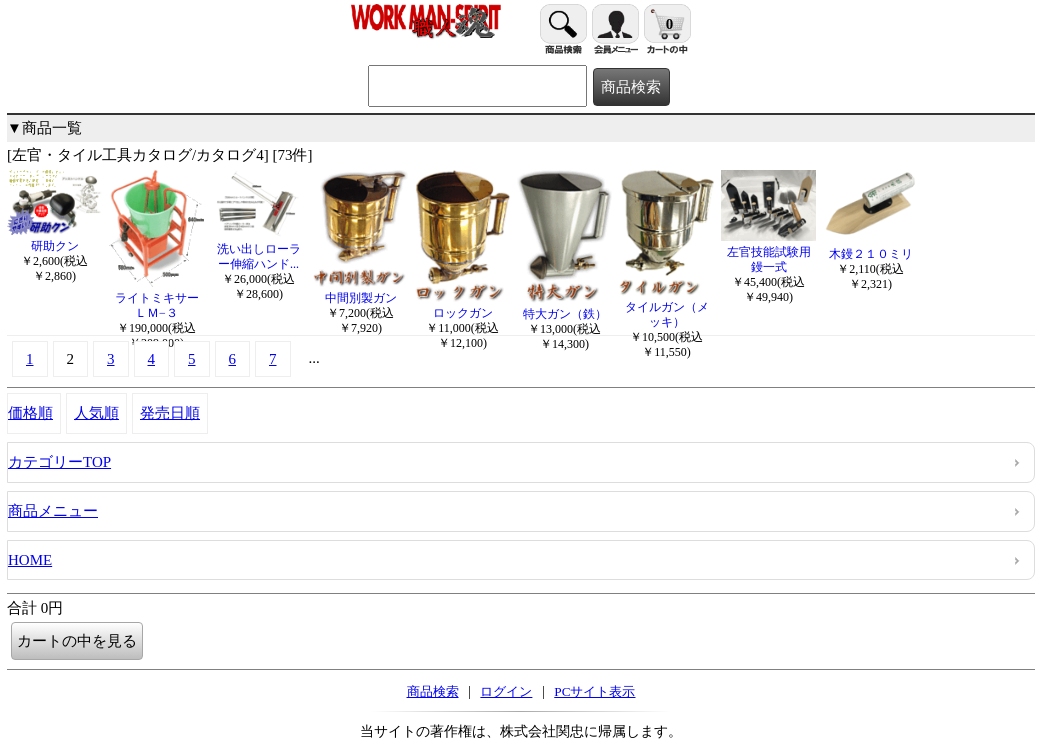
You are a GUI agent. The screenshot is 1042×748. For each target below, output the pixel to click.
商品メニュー (53, 511)
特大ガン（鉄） (564, 306)
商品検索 (433, 691)
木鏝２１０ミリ (870, 246)
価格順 (30, 413)
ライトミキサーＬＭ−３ (156, 298)
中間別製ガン (360, 290)
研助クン (54, 238)
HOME (30, 560)
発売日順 (170, 413)
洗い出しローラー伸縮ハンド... (258, 249)
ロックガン (462, 305)
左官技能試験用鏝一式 (768, 252)
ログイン (506, 691)
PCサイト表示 (594, 691)
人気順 (96, 413)
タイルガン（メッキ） (666, 307)
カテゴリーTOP (59, 462)
